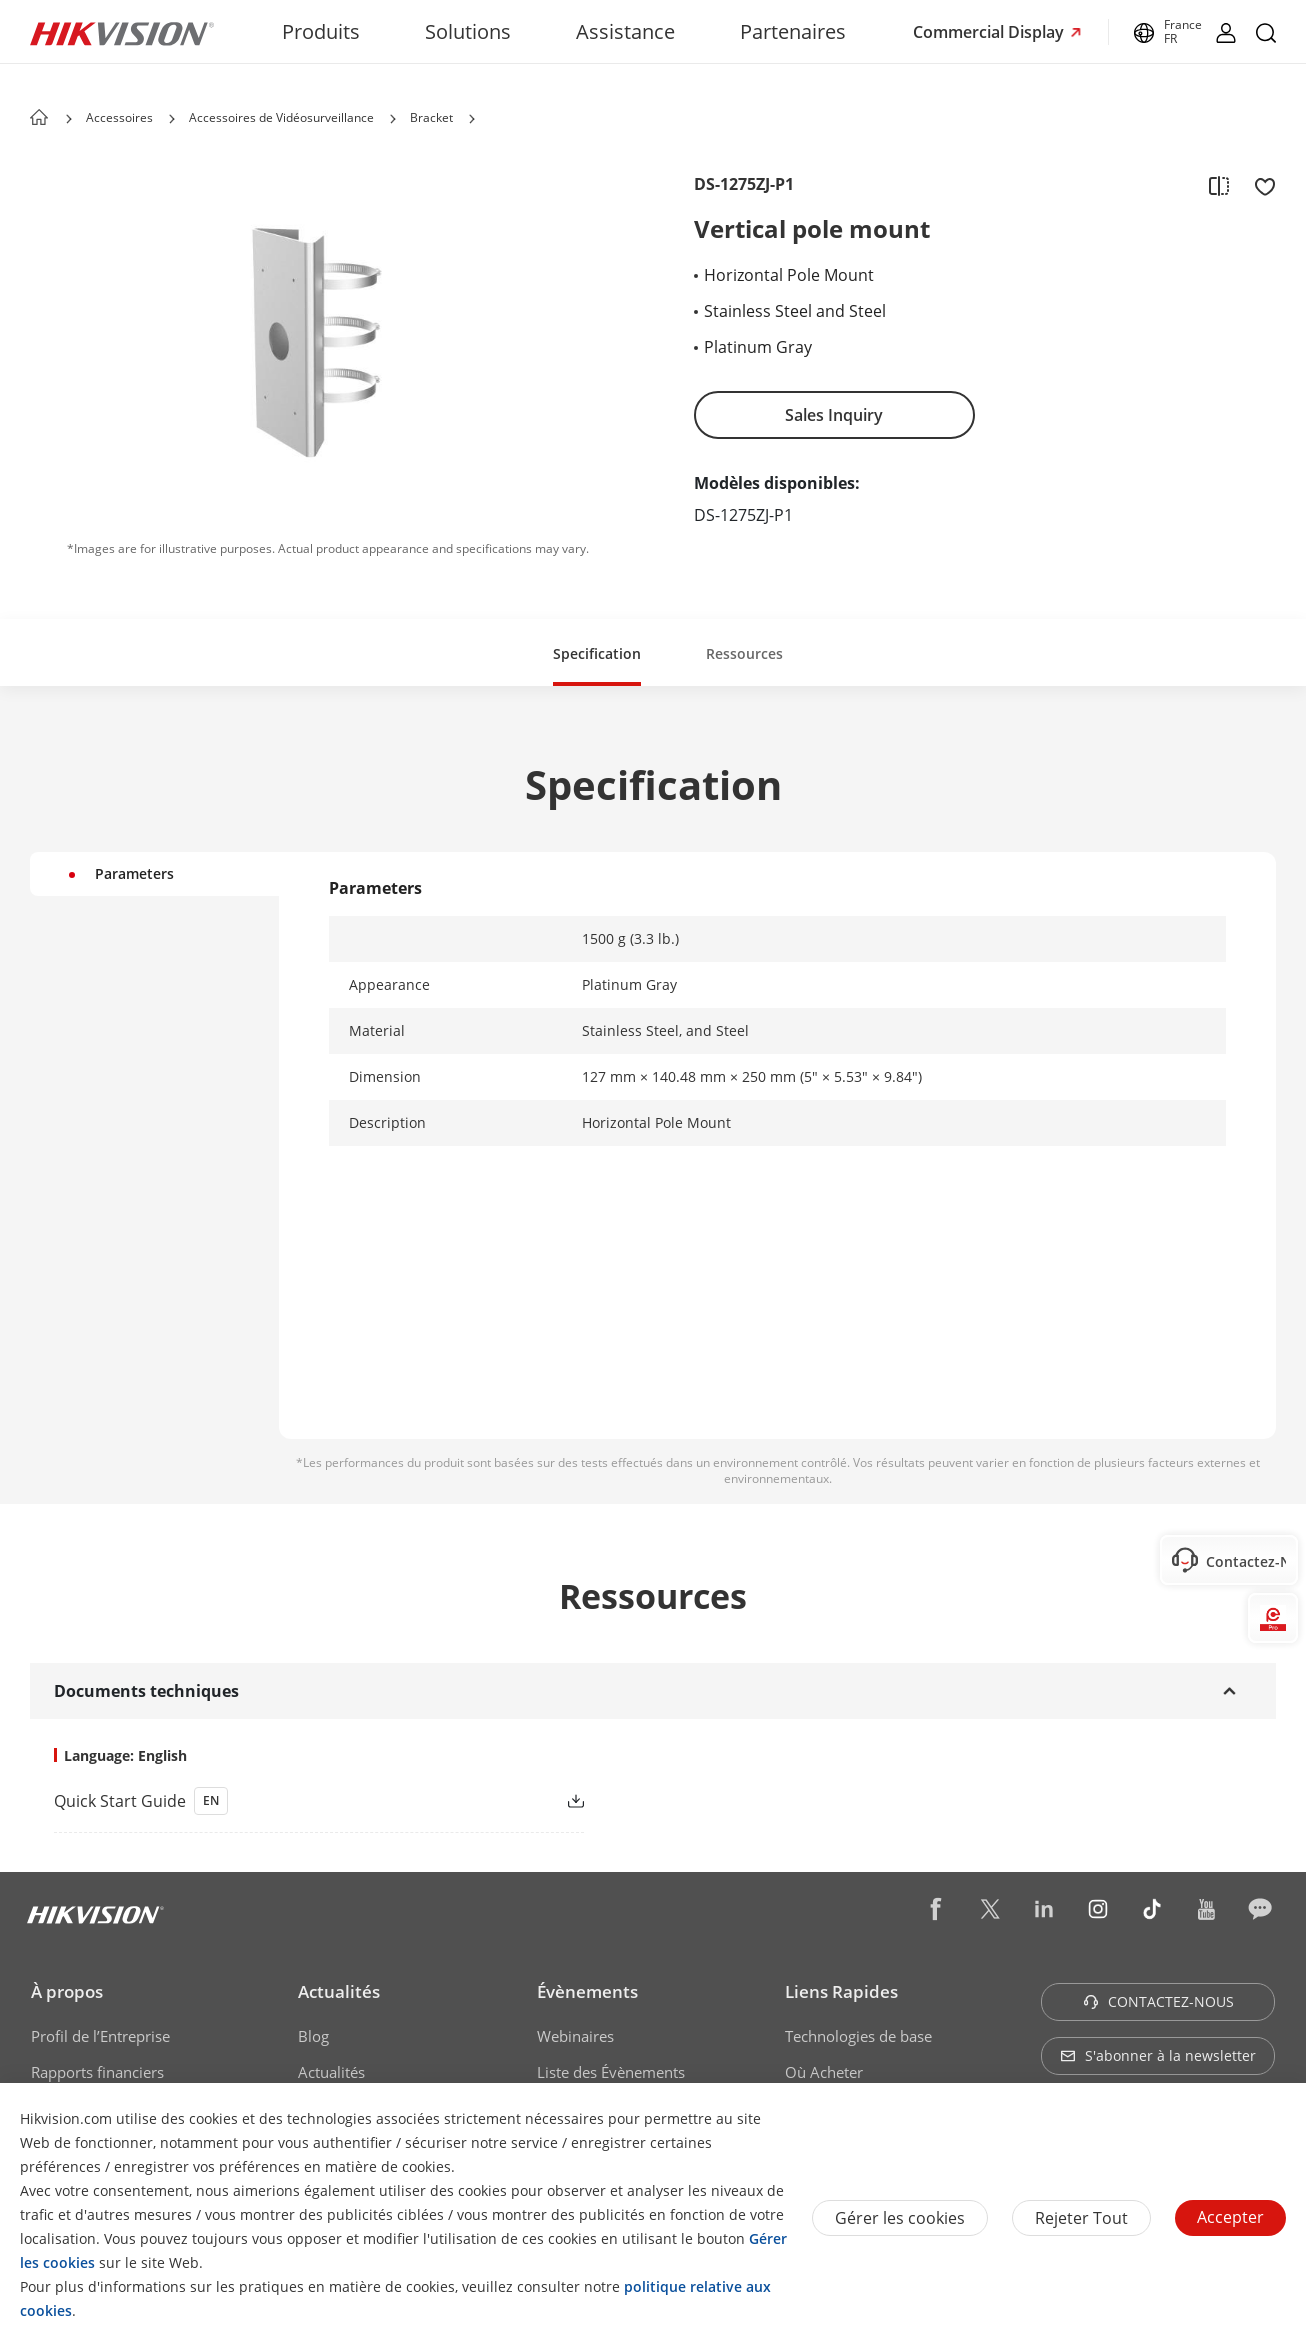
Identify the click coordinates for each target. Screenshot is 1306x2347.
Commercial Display (990, 32)
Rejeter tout (1081, 2218)
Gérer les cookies (900, 2218)
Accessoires (119, 117)
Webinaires (575, 2036)
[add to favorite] (1259, 185)
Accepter (1230, 2217)
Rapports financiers (97, 2072)
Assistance (625, 31)
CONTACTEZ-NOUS (1158, 2001)
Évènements (587, 1991)
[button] (172, 119)
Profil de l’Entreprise (100, 2036)
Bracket (431, 117)
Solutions (468, 31)
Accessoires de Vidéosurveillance (281, 117)
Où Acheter (824, 2072)
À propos (67, 1991)
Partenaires (793, 31)
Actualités (339, 1991)
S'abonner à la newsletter (1158, 2055)
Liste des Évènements (611, 2072)
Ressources (744, 653)
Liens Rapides (841, 1991)
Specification (597, 653)
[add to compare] (1219, 185)
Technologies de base (858, 2036)
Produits (321, 31)
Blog (313, 2036)
